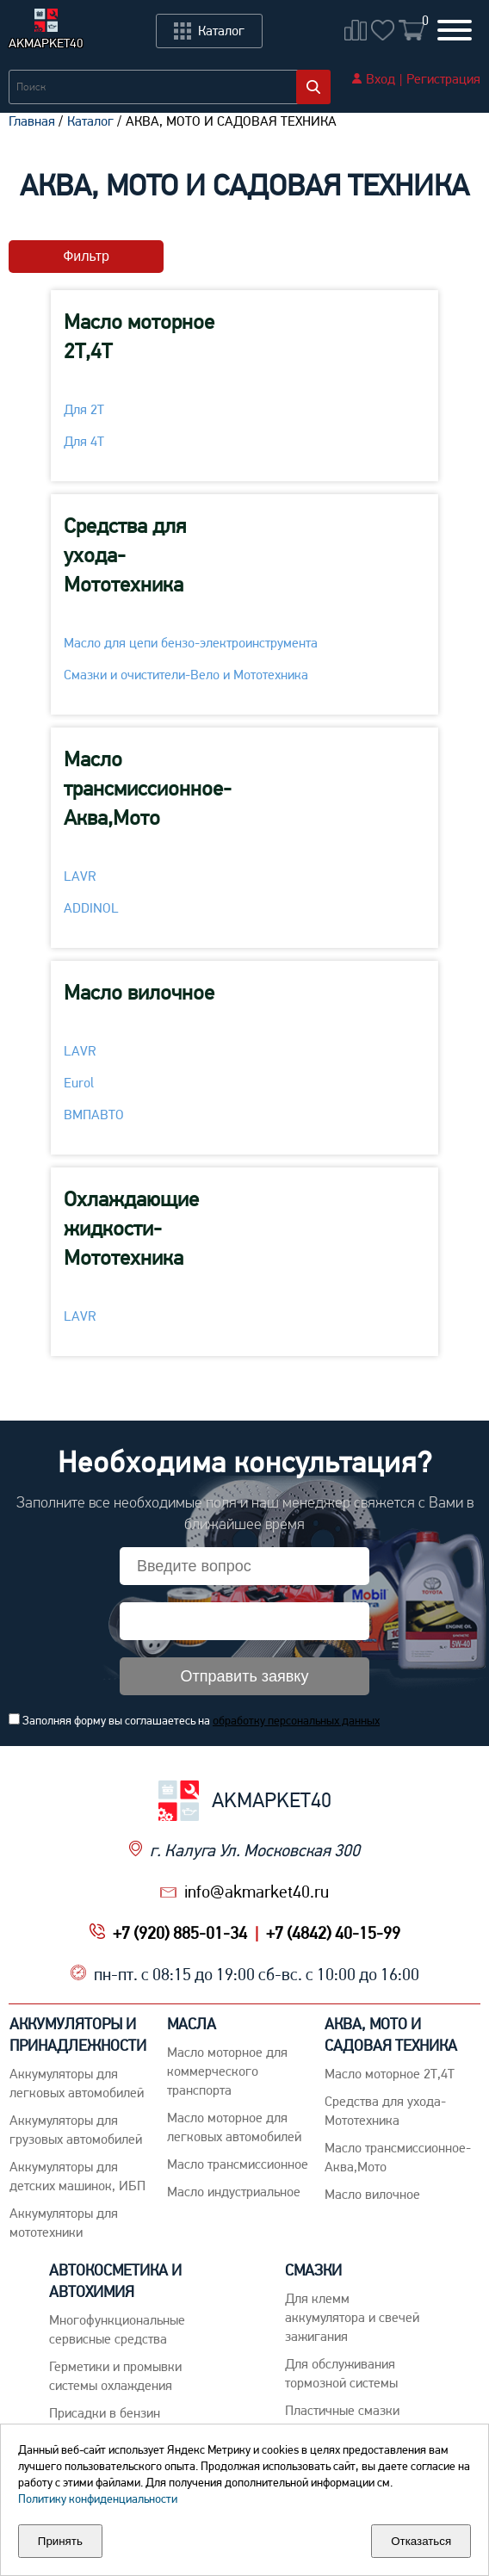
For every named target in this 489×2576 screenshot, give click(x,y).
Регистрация (443, 79)
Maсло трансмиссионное (237, 2164)
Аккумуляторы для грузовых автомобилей (75, 2129)
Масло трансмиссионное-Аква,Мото (148, 788)
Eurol (79, 1082)
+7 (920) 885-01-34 (180, 1933)
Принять (60, 2541)
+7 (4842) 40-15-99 (333, 1933)
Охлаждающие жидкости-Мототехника (131, 1228)
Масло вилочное (139, 992)
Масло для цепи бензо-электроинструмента (191, 643)
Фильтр (86, 256)
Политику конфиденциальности (97, 2498)
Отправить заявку (245, 1676)
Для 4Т (84, 441)
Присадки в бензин (104, 2413)
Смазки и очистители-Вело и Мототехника (186, 674)
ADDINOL (91, 908)
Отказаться (421, 2541)
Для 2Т (84, 409)
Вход (380, 79)
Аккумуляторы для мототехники (63, 2222)
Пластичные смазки (342, 2410)
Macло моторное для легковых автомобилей (234, 2127)
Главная (32, 121)
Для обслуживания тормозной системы (341, 2373)
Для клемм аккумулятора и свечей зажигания (352, 2317)
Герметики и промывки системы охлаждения (115, 2375)
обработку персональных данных (296, 1720)
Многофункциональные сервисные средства (117, 2329)
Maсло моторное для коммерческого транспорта (227, 2071)
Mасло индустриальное (233, 2191)
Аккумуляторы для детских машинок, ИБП (77, 2176)
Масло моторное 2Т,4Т (139, 336)
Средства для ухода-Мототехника (125, 555)
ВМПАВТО (94, 1114)
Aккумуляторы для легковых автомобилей (76, 2083)
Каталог (90, 121)
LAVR (80, 876)
